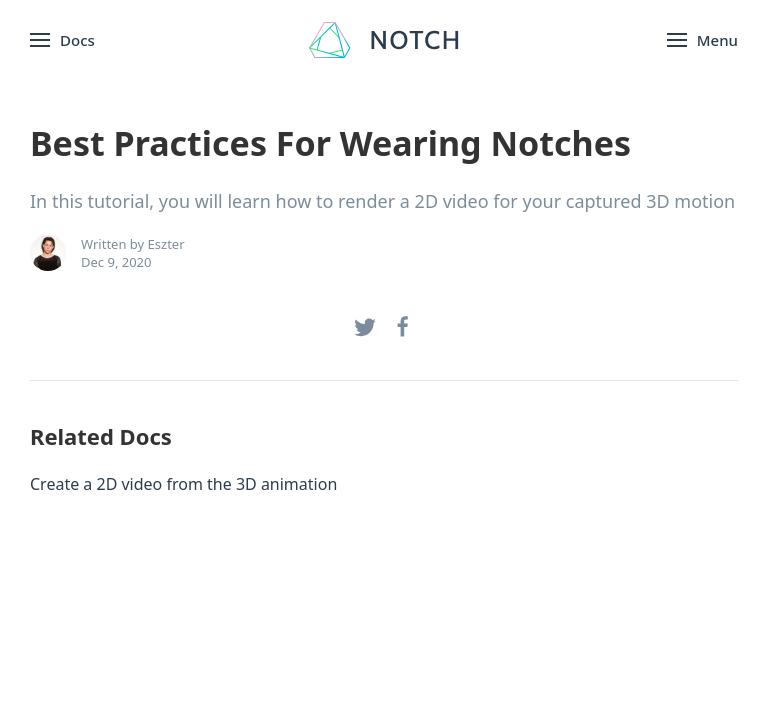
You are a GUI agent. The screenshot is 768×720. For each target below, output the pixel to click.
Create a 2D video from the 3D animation (183, 484)
